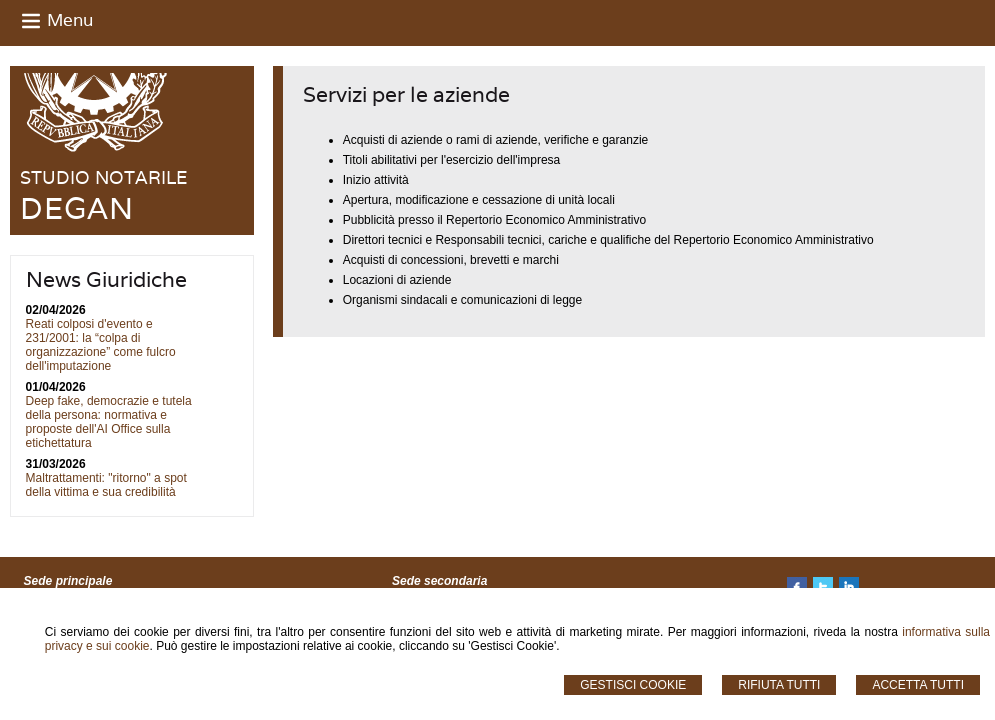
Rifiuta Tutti (779, 685)
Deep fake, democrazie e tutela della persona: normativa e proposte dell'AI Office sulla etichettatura (109, 422)
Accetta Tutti (918, 685)
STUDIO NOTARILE (103, 177)
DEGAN (77, 208)
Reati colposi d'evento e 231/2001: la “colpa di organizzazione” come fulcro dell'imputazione (101, 345)
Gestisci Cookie (633, 685)
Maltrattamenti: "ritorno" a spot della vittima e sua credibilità (106, 485)
